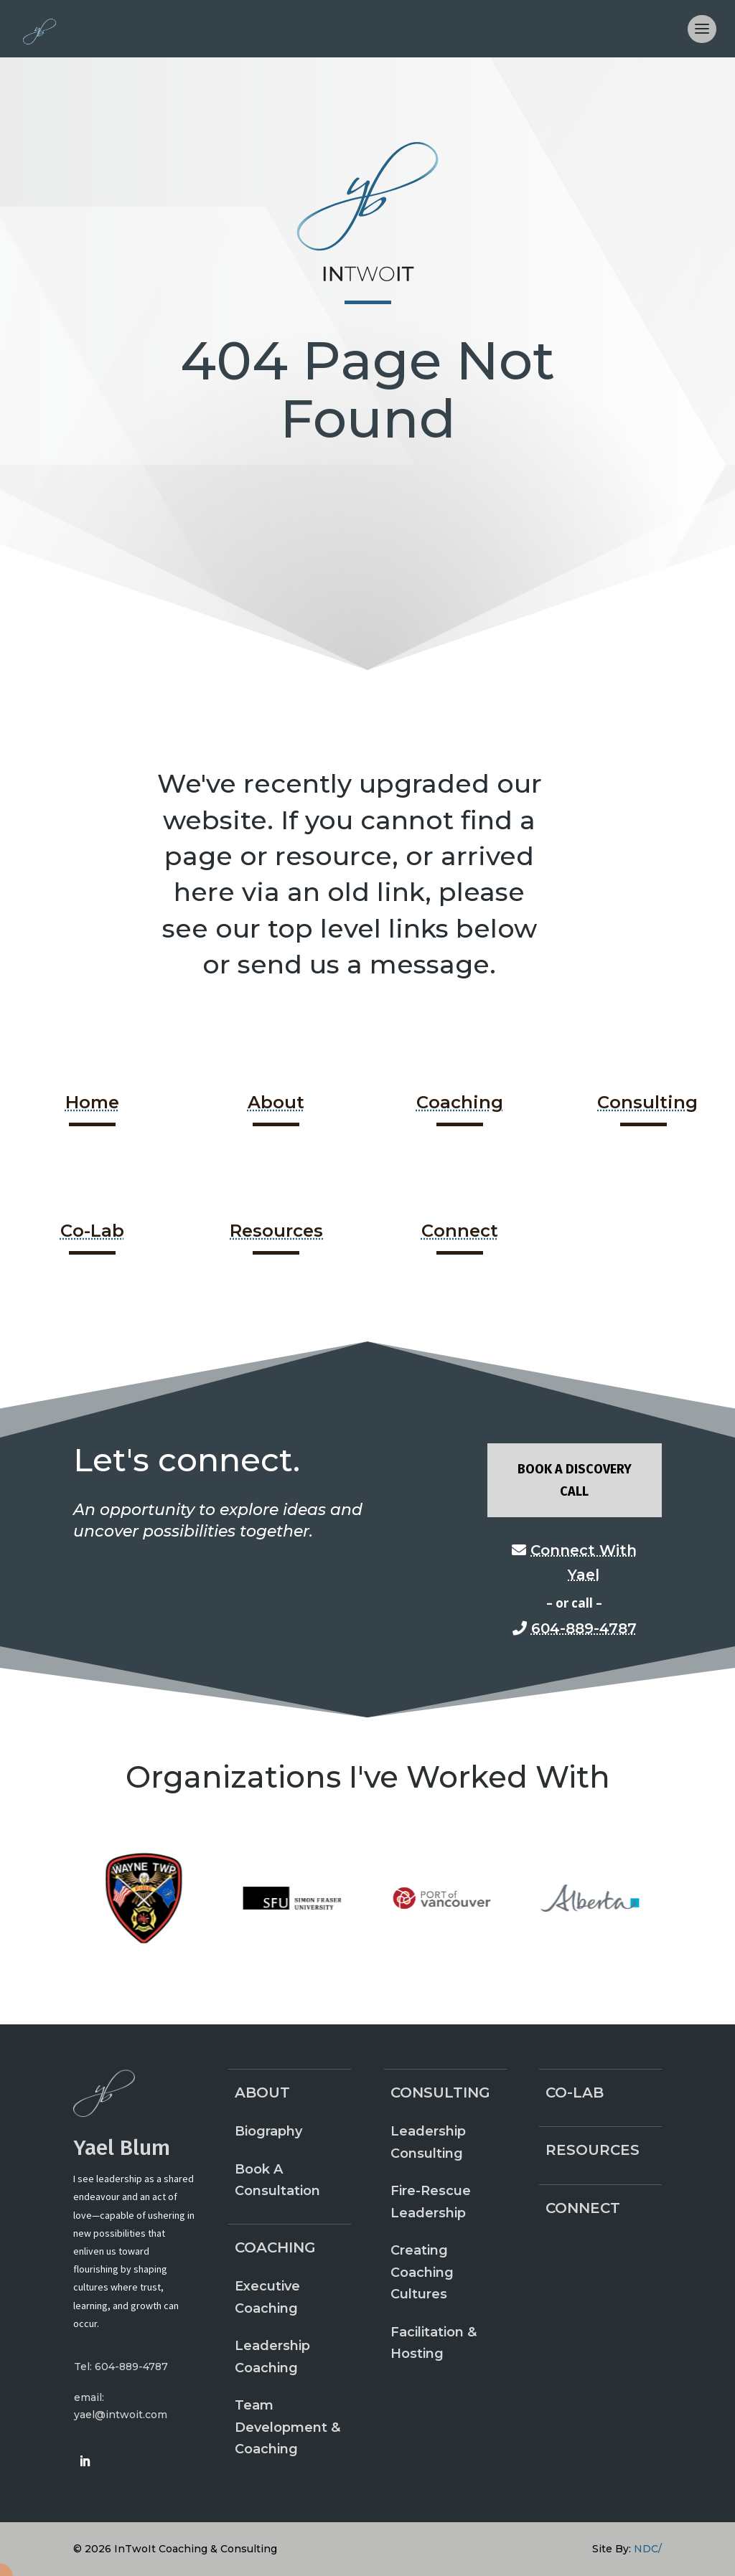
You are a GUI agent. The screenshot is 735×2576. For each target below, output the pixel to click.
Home (92, 1102)
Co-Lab (92, 1230)
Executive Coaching (267, 2297)
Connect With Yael (583, 1562)
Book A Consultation (277, 2180)
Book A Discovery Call (575, 1480)
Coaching (459, 1102)
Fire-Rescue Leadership (430, 2202)
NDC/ (648, 2548)
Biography (268, 2131)
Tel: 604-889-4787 (121, 2366)
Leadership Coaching (272, 2357)
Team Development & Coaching (287, 2427)
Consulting (647, 1102)
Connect (459, 1230)
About (276, 1102)
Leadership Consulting (428, 2142)
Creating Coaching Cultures (422, 2272)
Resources (276, 1230)
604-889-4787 (584, 1628)
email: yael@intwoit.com (120, 2406)
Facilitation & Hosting (433, 2343)
